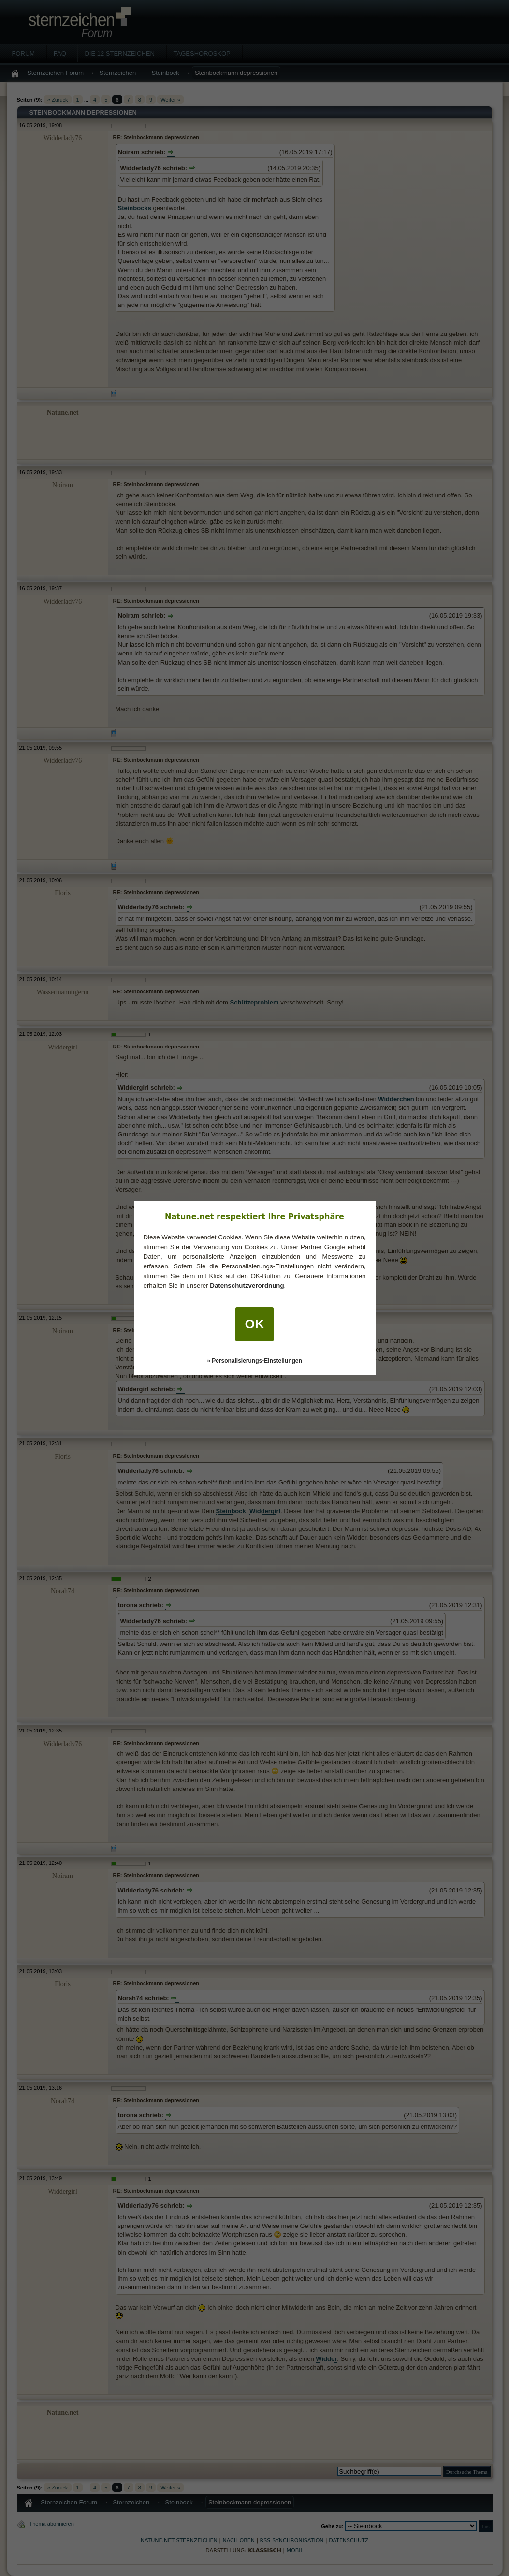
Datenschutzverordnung (247, 1285)
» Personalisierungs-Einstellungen (254, 1360)
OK (254, 1324)
